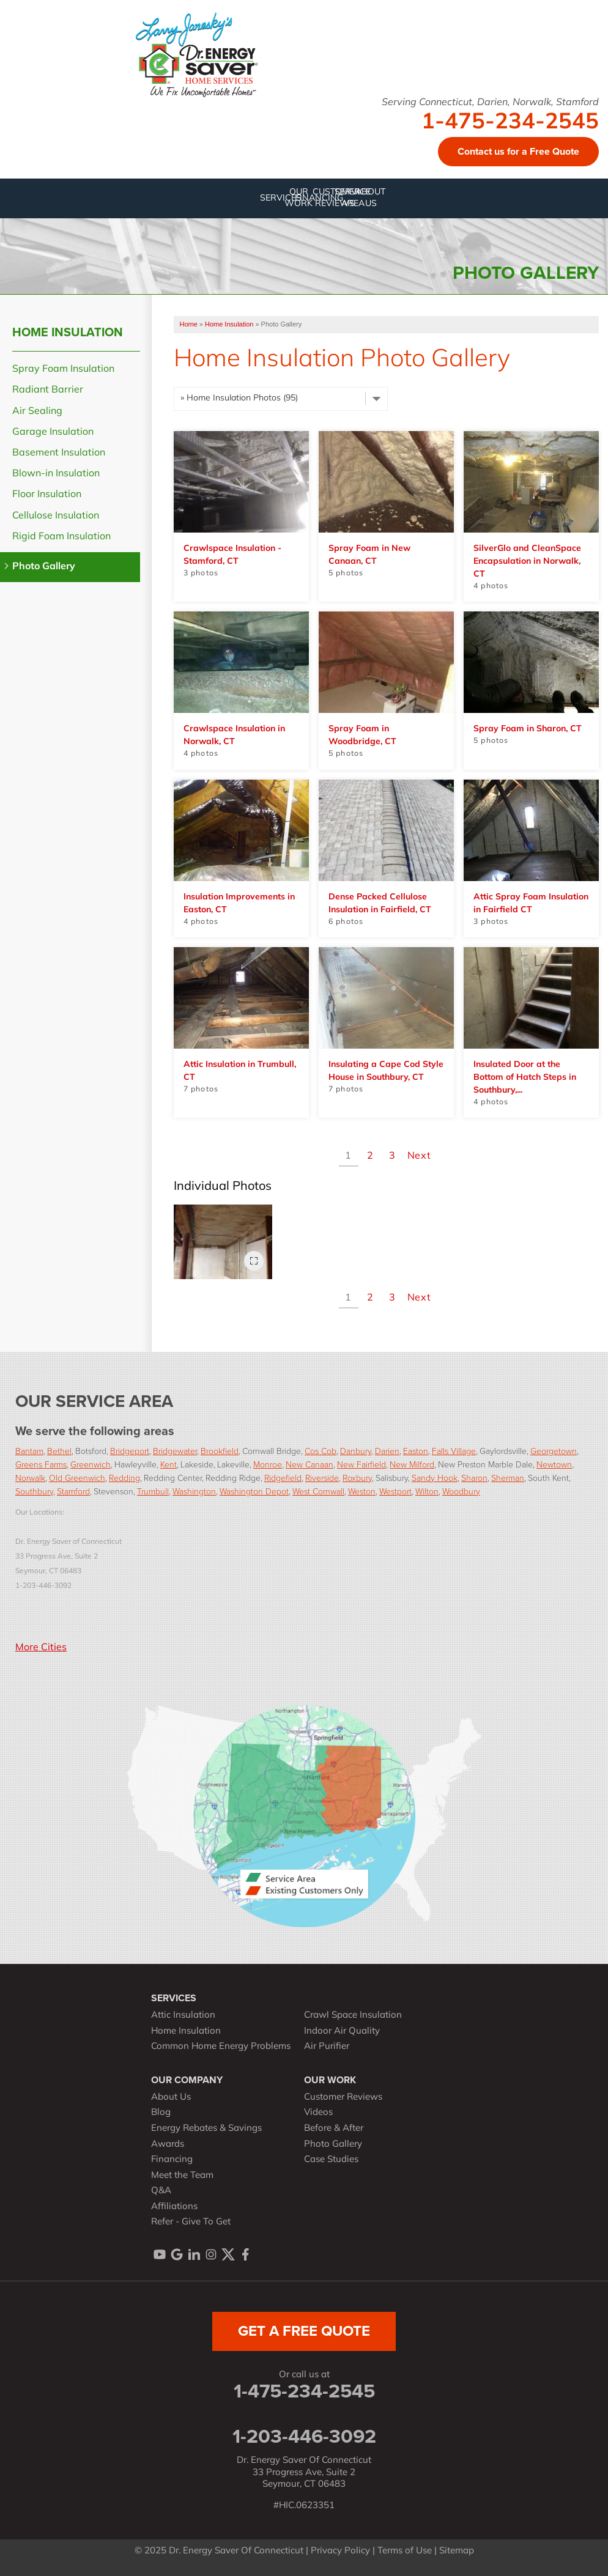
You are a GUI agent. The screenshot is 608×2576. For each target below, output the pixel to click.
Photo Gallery (43, 567)
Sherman (507, 1478)
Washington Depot (254, 1491)
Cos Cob (320, 1451)
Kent (168, 1464)
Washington (194, 1491)
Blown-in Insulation (56, 474)
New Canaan (309, 1464)
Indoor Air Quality (342, 2031)
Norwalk (30, 1478)
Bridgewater (175, 1451)
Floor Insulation (46, 495)
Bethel (59, 1451)
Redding (124, 1478)
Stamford (73, 1491)
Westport (395, 1491)
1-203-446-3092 (304, 2436)
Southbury (34, 1491)
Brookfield (220, 1451)
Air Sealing (37, 411)
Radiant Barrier (47, 390)
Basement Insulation (58, 453)
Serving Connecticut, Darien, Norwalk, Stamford (490, 103)
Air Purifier (326, 2046)
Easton (415, 1451)
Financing (172, 2160)
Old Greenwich (77, 1478)
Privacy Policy (340, 2551)
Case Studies (331, 2160)
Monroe (267, 1464)
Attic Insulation (183, 2015)
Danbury (355, 1451)
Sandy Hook (435, 1478)
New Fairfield (361, 1464)
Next (419, 1156)
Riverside (322, 1478)
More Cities (41, 1648)
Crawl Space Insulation (353, 2015)
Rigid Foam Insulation (61, 537)
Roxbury (357, 1478)
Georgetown (553, 1451)
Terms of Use (404, 2551)
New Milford (412, 1464)
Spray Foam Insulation (63, 369)
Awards (167, 2144)
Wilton (427, 1491)
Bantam (29, 1451)
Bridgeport (129, 1451)
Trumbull (153, 1491)
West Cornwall (318, 1491)
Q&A (161, 2191)
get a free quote (304, 2331)
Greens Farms (41, 1464)
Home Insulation (67, 332)
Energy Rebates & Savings (206, 2128)
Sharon (474, 1478)
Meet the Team (182, 2175)
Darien (387, 1451)
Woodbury (461, 1491)
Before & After (333, 2128)
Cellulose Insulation (55, 516)
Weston (362, 1491)
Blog (161, 2112)
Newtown (554, 1464)
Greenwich (90, 1464)
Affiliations (174, 2207)
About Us (171, 2097)
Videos (318, 2112)
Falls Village (454, 1451)
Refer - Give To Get (191, 2222)
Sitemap (456, 2551)
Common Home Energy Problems (221, 2046)
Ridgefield (283, 1478)
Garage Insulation (53, 432)
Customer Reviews (343, 2097)
